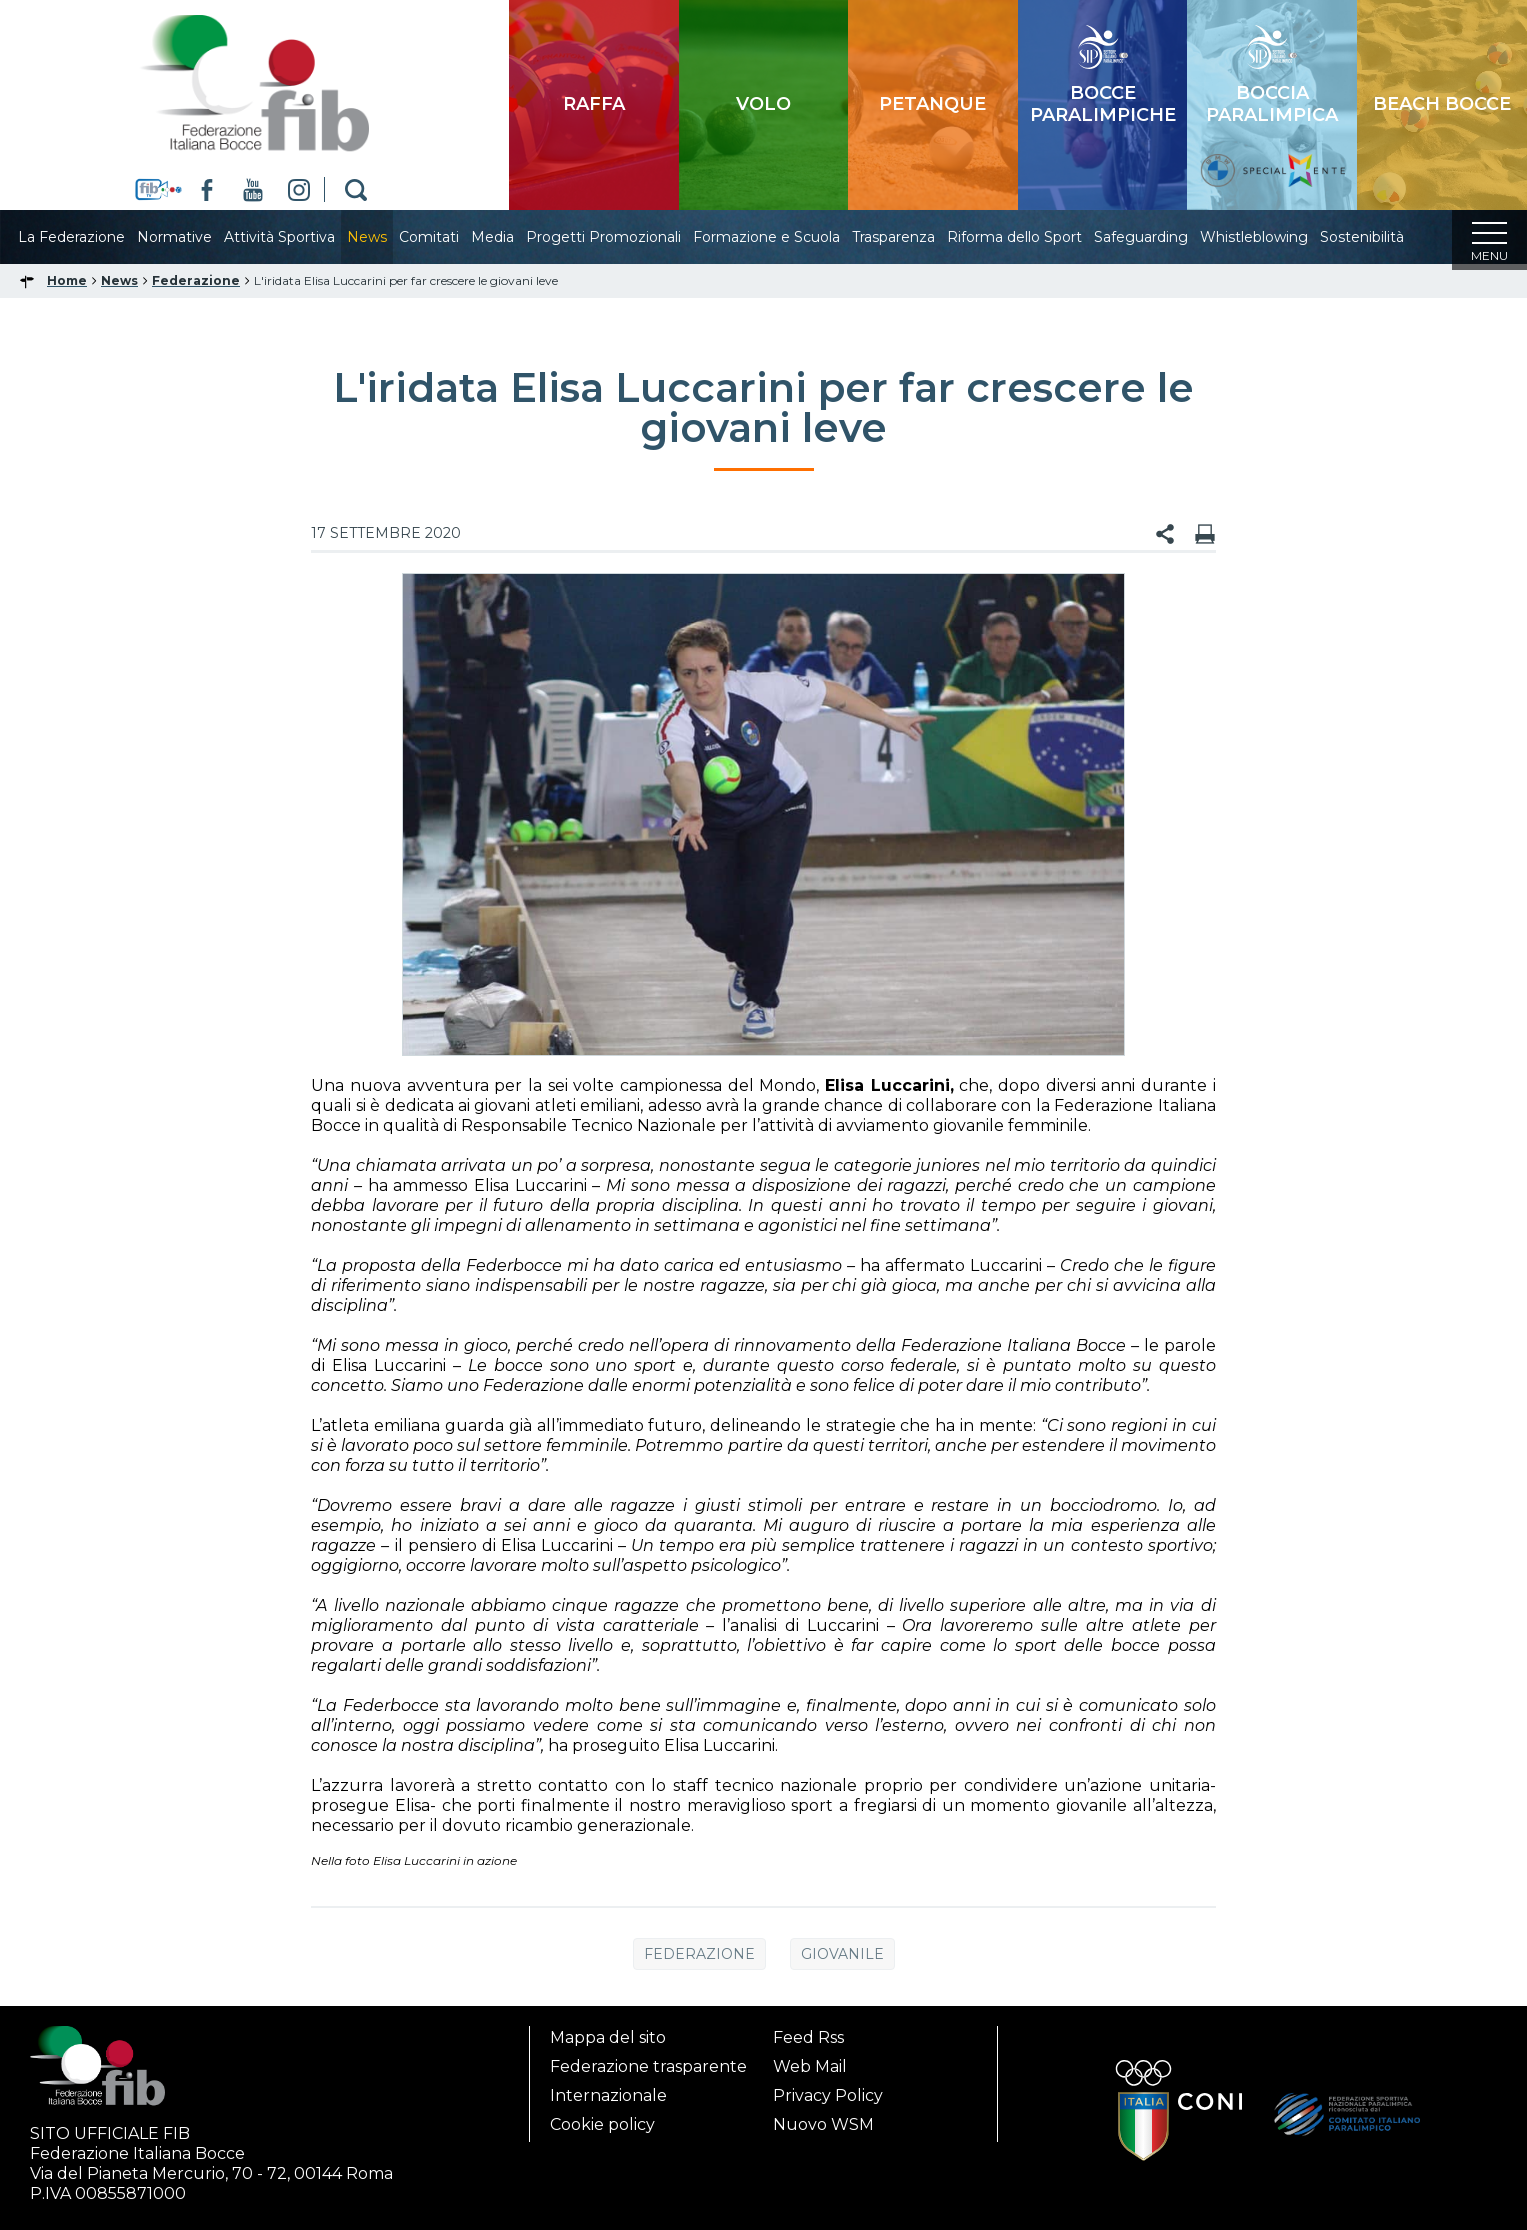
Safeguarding (1161, 237)
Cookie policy (602, 2124)
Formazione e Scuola (786, 237)
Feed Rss (808, 2037)
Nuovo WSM (823, 2124)
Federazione (699, 1960)
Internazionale (608, 2095)
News (387, 237)
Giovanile (842, 1960)
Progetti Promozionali (623, 237)
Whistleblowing (1274, 237)
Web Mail (810, 2066)
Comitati (449, 237)
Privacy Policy (828, 2095)
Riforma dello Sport (1034, 237)
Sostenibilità (1382, 237)
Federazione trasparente (648, 2066)
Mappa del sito (608, 2037)
